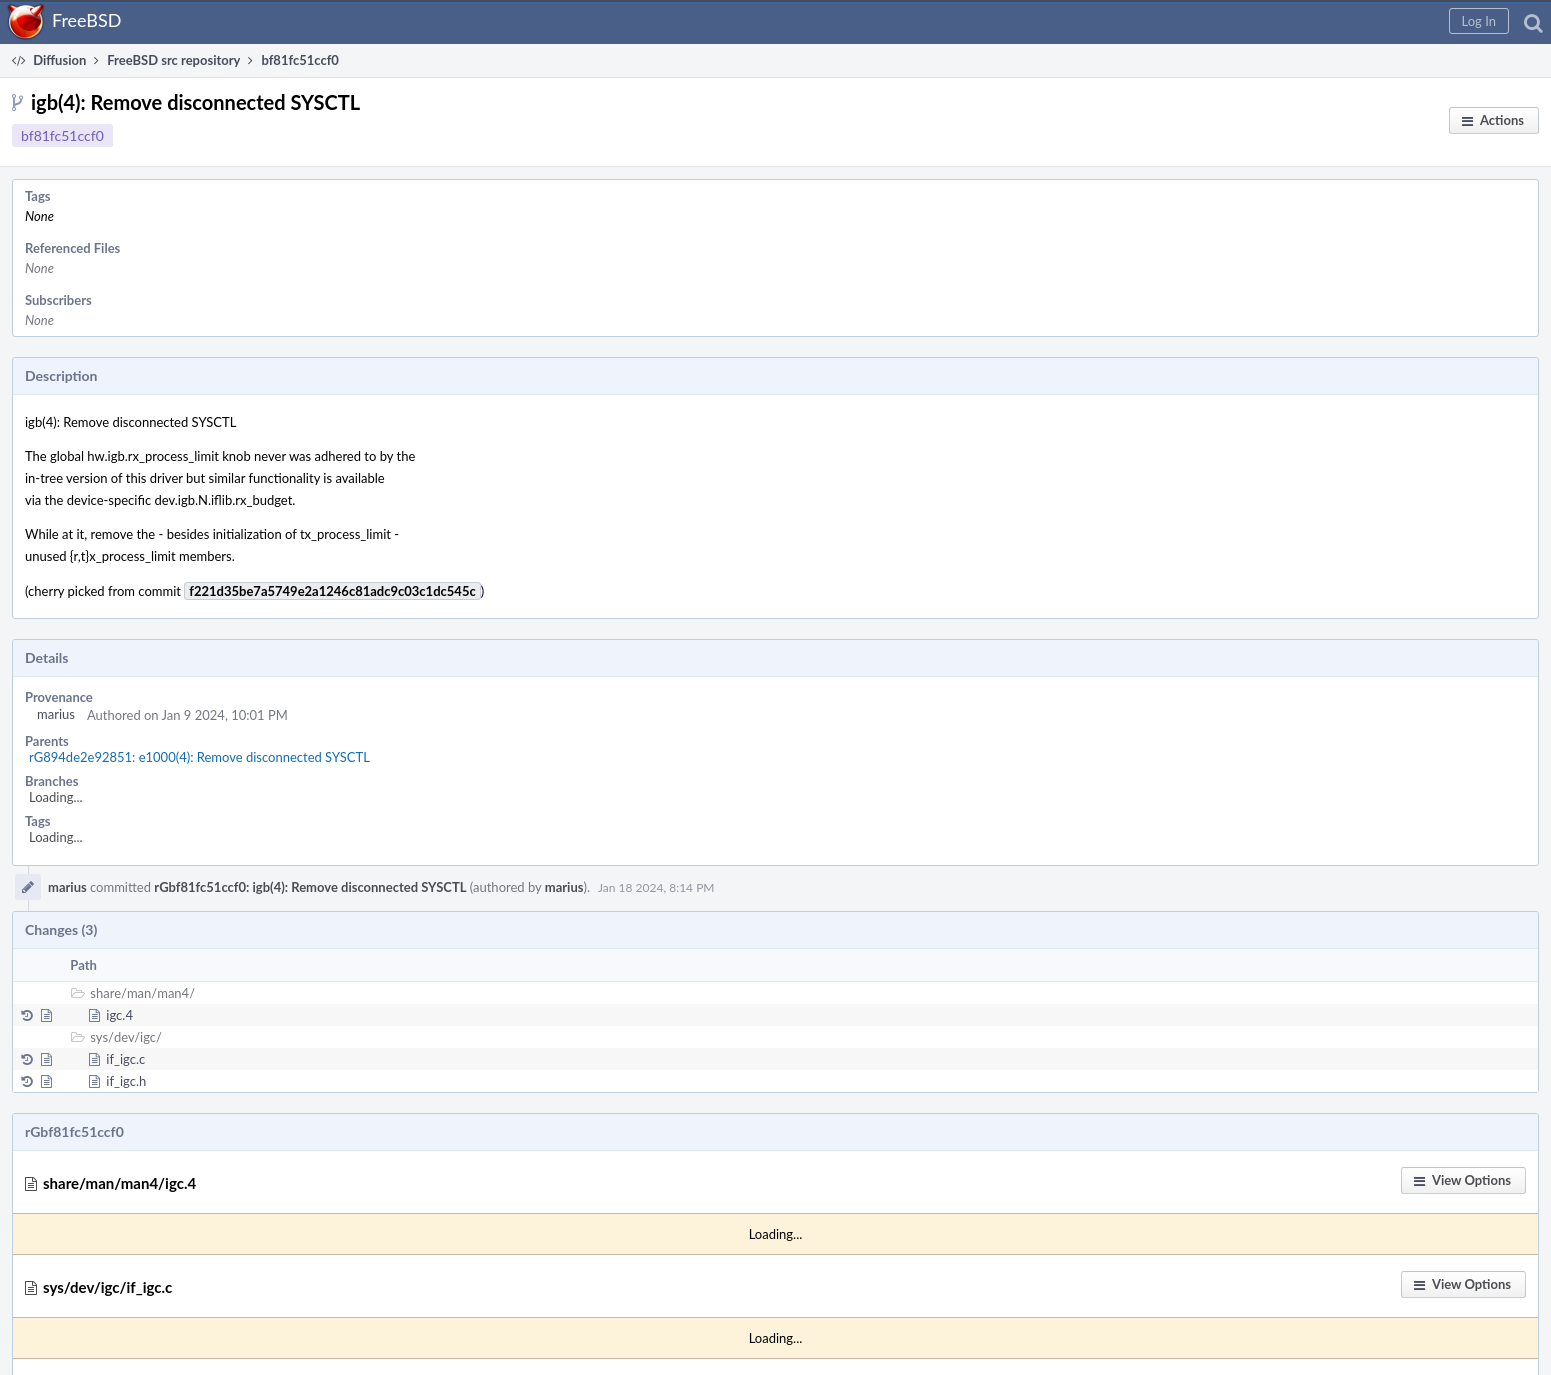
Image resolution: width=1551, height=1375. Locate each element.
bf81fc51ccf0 (62, 135)
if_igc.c (125, 1059)
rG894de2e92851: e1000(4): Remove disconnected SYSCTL (199, 757)
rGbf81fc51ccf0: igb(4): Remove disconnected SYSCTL (310, 887)
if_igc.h (126, 1081)
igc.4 (119, 1015)
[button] (1479, 21)
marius (56, 714)
